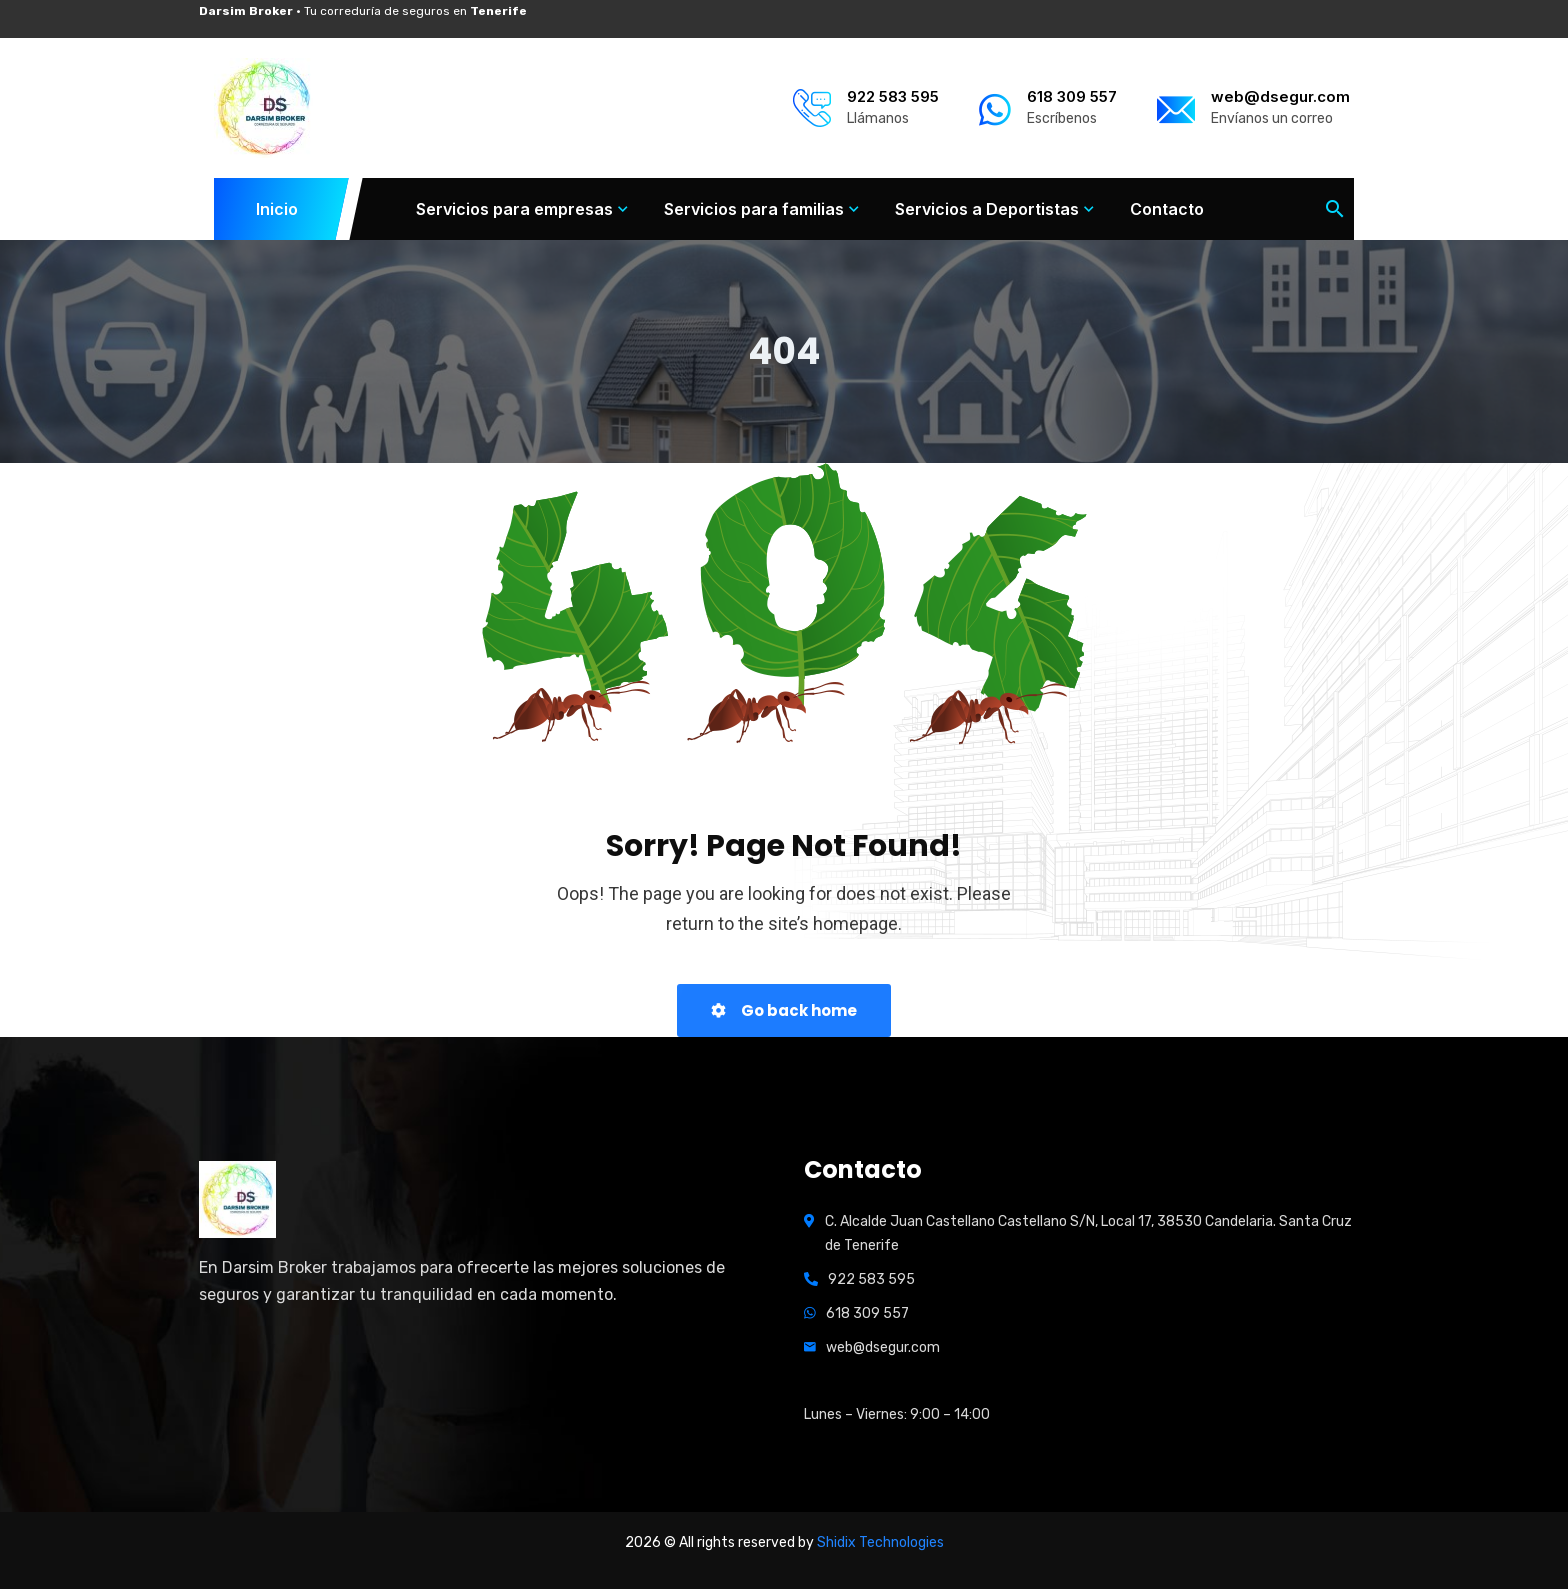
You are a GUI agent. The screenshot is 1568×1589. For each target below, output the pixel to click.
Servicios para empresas (514, 209)
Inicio (278, 209)
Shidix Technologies (880, 1542)
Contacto (1167, 209)
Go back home (784, 1010)
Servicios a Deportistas (987, 209)
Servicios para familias (754, 209)
